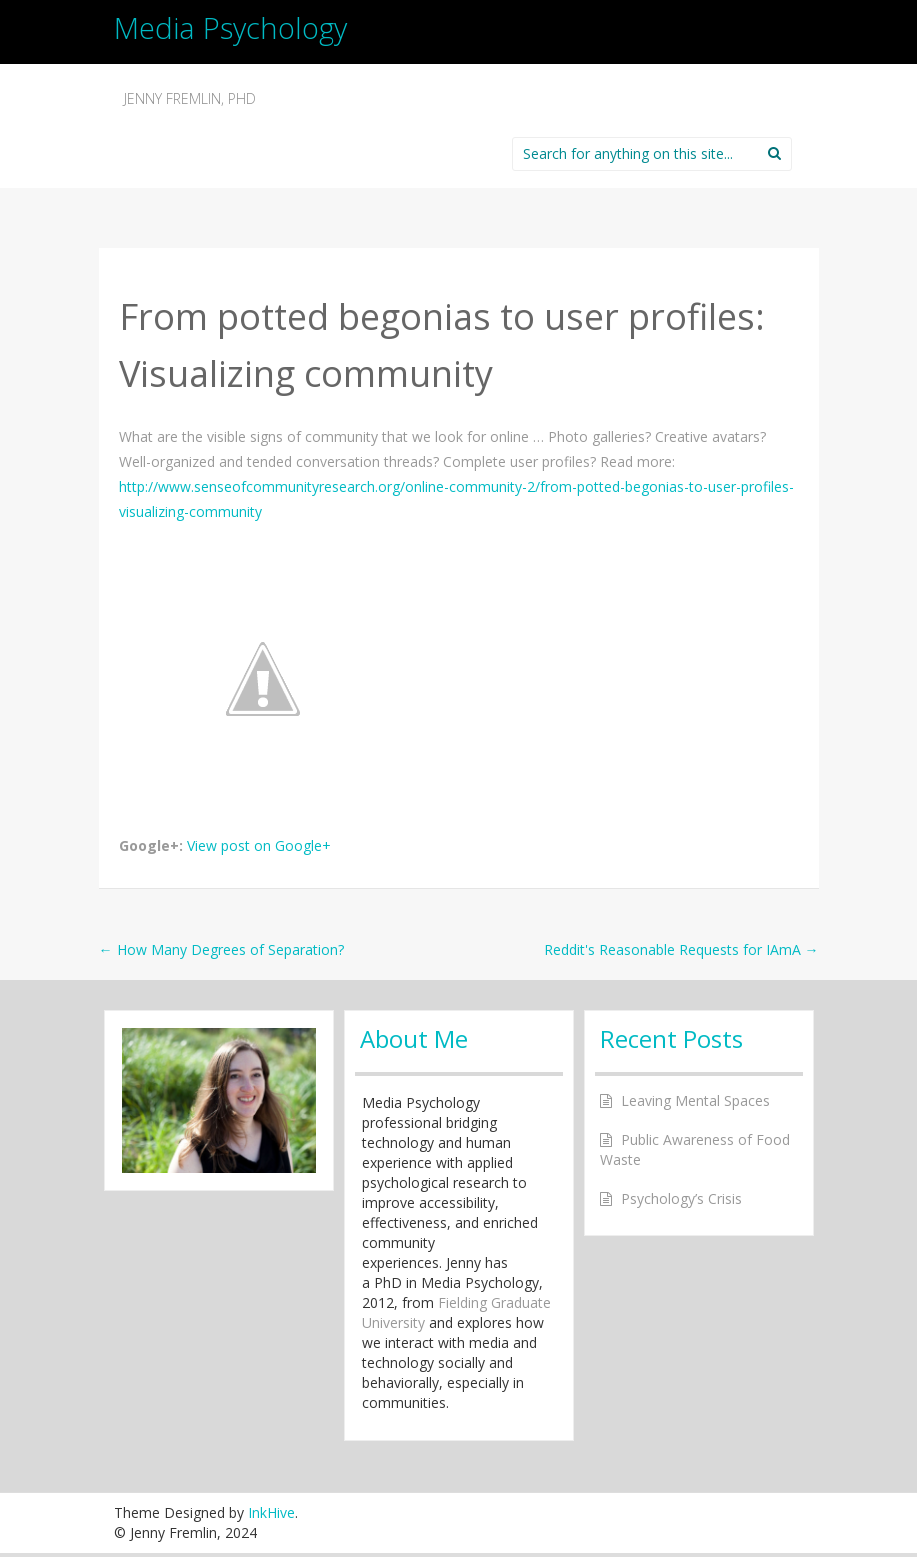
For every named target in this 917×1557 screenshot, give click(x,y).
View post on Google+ (259, 845)
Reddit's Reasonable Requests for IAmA (681, 949)
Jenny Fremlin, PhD (190, 98)
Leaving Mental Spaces (695, 1100)
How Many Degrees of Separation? (221, 949)
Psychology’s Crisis (681, 1198)
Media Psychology (230, 27)
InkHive (271, 1512)
